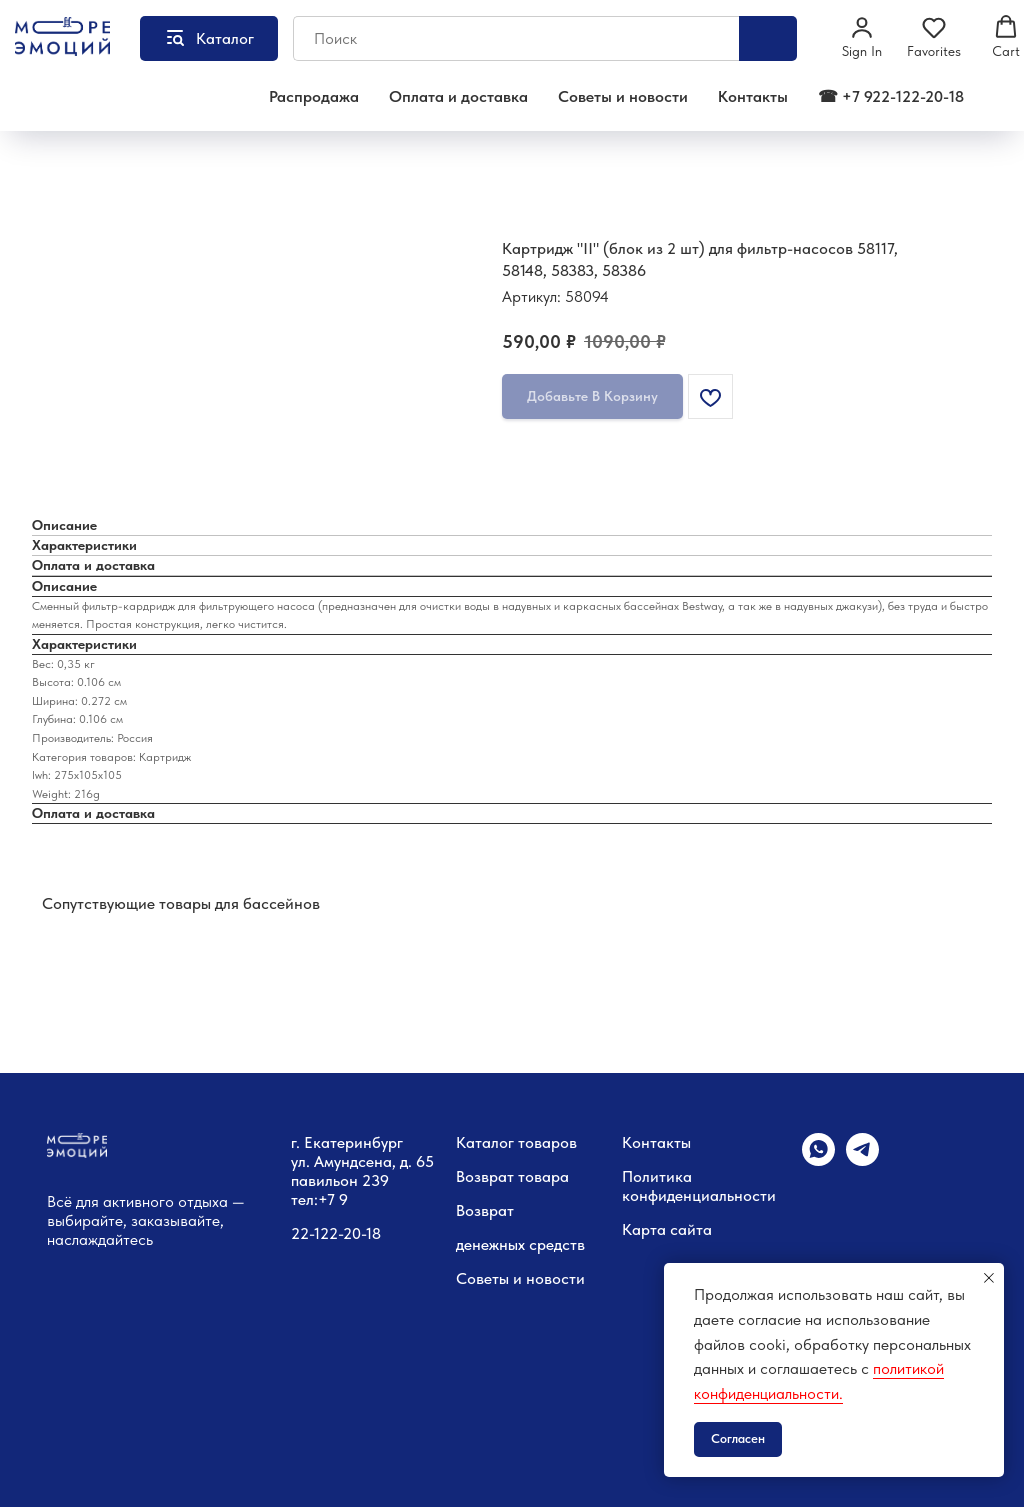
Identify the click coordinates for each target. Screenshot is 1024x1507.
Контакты (753, 96)
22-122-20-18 (336, 1233)
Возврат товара (512, 1176)
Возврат (485, 1210)
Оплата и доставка (458, 96)
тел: (304, 1199)
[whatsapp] (818, 1160)
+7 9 (333, 1199)
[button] (862, 37)
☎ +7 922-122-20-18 (891, 96)
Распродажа (314, 96)
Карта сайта (667, 1229)
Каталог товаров (516, 1142)
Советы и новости (623, 96)
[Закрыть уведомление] (989, 1278)
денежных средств (520, 1244)
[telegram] (862, 1160)
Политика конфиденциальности (699, 1186)
